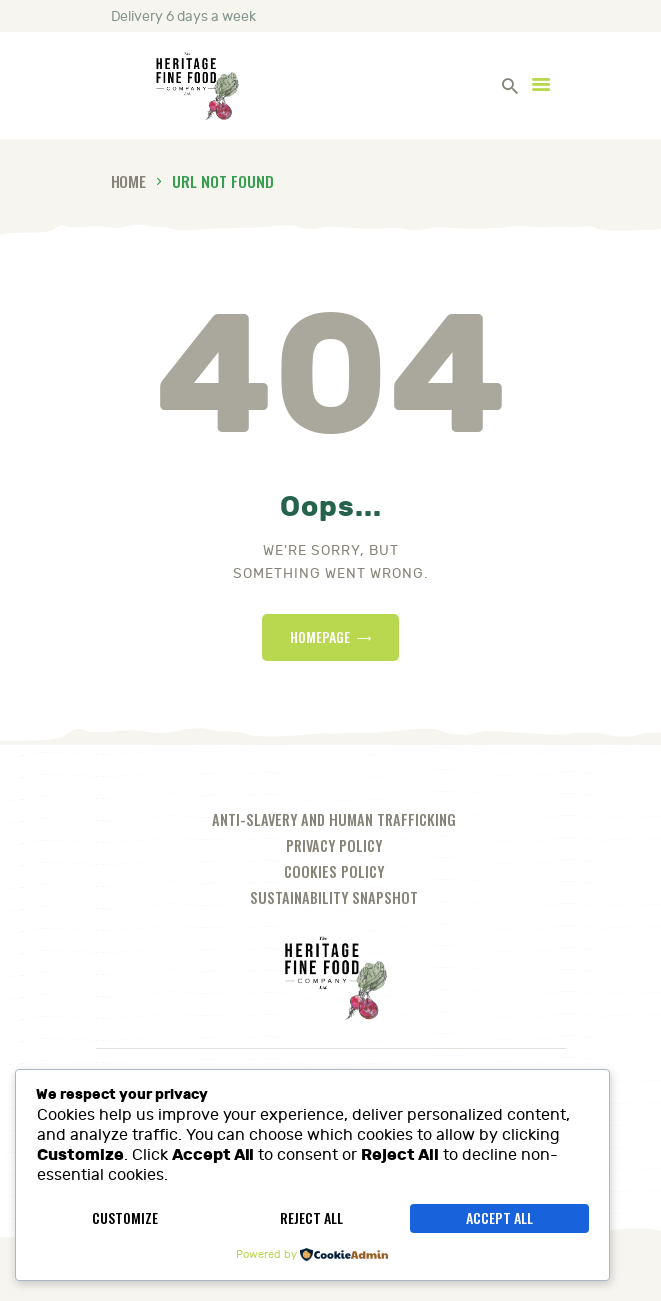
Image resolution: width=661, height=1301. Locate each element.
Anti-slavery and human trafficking (334, 819)
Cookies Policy (334, 871)
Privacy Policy (334, 845)
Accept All (499, 1217)
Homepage (320, 636)
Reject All (311, 1217)
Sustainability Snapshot (334, 897)
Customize (125, 1217)
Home (129, 180)
